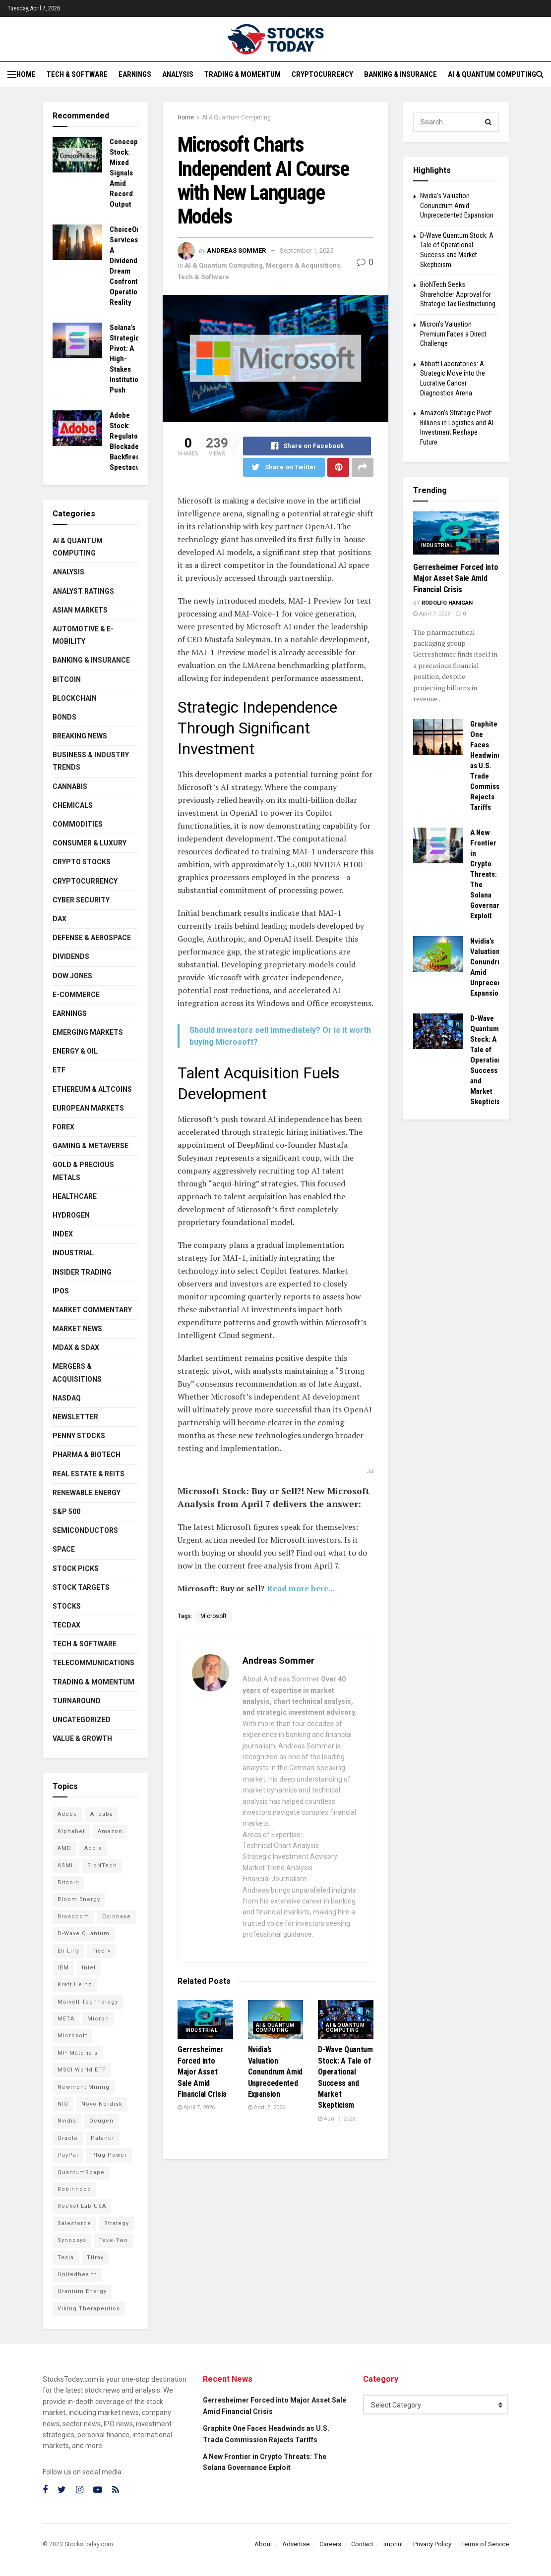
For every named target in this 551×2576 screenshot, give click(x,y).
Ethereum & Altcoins (92, 1089)
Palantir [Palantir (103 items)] (103, 2138)
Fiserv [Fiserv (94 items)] (101, 1951)
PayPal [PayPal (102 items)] (68, 2155)
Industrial (201, 2030)
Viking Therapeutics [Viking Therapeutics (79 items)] (89, 2308)
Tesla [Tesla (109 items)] (66, 2257)
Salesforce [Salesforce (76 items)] (74, 2223)
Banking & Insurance (400, 74)
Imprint (393, 2544)
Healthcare (75, 1196)
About (263, 2544)
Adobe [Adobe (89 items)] (67, 1814)
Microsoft (213, 1616)
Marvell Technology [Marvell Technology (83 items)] (88, 2002)
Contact (362, 2544)
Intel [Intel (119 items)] (89, 1967)
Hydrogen (71, 1215)
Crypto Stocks (82, 862)
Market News (77, 1329)
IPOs (61, 1291)
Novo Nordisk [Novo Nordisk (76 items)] (101, 2104)
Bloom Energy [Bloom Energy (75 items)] (79, 1899)
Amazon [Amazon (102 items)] (110, 1831)
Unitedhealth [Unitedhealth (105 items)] (77, 2274)
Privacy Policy (432, 2544)
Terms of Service (485, 2544)
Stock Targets (81, 1587)
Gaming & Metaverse (90, 1146)
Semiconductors (85, 1530)
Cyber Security (81, 900)
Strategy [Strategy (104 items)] (116, 2223)
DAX (59, 919)
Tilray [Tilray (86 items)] (95, 2257)
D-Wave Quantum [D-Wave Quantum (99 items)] (84, 1933)
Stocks (67, 1606)
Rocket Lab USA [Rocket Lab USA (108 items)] (82, 2206)
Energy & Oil (75, 1051)
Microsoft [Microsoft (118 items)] (72, 2035)
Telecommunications (93, 1663)
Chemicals (73, 805)
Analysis (177, 74)
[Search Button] (489, 122)
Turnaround (77, 1701)
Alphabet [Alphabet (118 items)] (71, 1831)
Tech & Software (77, 74)
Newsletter (75, 1417)
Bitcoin (67, 679)
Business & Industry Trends (91, 761)
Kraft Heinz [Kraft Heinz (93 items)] (75, 1984)
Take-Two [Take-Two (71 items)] (113, 2240)
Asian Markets (80, 610)
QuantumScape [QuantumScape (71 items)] (81, 2172)
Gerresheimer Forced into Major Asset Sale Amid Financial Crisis (202, 2072)
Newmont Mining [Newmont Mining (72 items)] (84, 2087)
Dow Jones (72, 976)
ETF (59, 1070)
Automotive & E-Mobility (83, 635)
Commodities (78, 824)
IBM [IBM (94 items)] (63, 1967)
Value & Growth (82, 1738)
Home (26, 74)
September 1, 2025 (306, 250)
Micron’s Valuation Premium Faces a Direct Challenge (453, 333)
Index (63, 1234)
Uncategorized (82, 1720)
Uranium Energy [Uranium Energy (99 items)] (82, 2291)
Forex (63, 1127)
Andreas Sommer (236, 250)
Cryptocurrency (322, 74)
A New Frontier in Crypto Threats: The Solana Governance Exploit (489, 874)
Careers (330, 2544)
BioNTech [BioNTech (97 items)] (102, 1865)
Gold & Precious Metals (83, 1171)
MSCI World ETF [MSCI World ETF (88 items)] (82, 2070)
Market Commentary (92, 1310)
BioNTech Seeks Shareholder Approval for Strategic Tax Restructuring (457, 294)
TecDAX (66, 1625)
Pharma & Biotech (87, 1454)
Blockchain (75, 698)
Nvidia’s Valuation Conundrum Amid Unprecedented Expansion (275, 2072)
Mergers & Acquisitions (303, 265)
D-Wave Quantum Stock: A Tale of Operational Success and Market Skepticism (488, 1060)
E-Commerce (76, 995)
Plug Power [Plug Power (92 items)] (109, 2155)
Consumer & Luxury (89, 843)
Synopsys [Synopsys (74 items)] (72, 2240)
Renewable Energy (87, 1493)
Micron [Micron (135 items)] (98, 2019)
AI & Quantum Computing (492, 74)
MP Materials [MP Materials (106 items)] (78, 2053)
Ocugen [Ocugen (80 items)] (101, 2121)
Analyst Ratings (83, 591)
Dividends (71, 956)
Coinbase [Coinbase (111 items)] (116, 1916)
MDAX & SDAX (76, 1347)
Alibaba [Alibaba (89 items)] (101, 1814)
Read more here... (300, 1588)
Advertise (295, 2544)
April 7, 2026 (196, 2107)
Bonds (64, 717)
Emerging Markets (88, 1032)
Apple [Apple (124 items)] (93, 1848)
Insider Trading (82, 1272)
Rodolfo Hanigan (447, 603)
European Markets (88, 1108)
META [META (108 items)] (66, 2019)
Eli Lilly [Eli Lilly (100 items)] (68, 1951)
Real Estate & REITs (88, 1474)
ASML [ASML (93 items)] (66, 1865)
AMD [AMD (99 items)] (64, 1848)
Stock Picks (76, 1568)
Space (64, 1549)
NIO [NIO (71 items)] (63, 2104)
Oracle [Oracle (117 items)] (68, 2138)
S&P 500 (66, 1511)
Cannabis (70, 786)
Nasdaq (67, 1398)
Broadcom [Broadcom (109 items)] (73, 1916)
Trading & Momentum (242, 74)
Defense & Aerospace (92, 938)
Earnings (135, 74)
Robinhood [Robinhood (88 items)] (74, 2189)
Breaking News (80, 736)
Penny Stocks (79, 1436)
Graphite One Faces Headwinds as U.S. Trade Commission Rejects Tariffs (489, 766)
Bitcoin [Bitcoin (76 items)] (68, 1882)
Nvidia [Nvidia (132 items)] (67, 2121)
